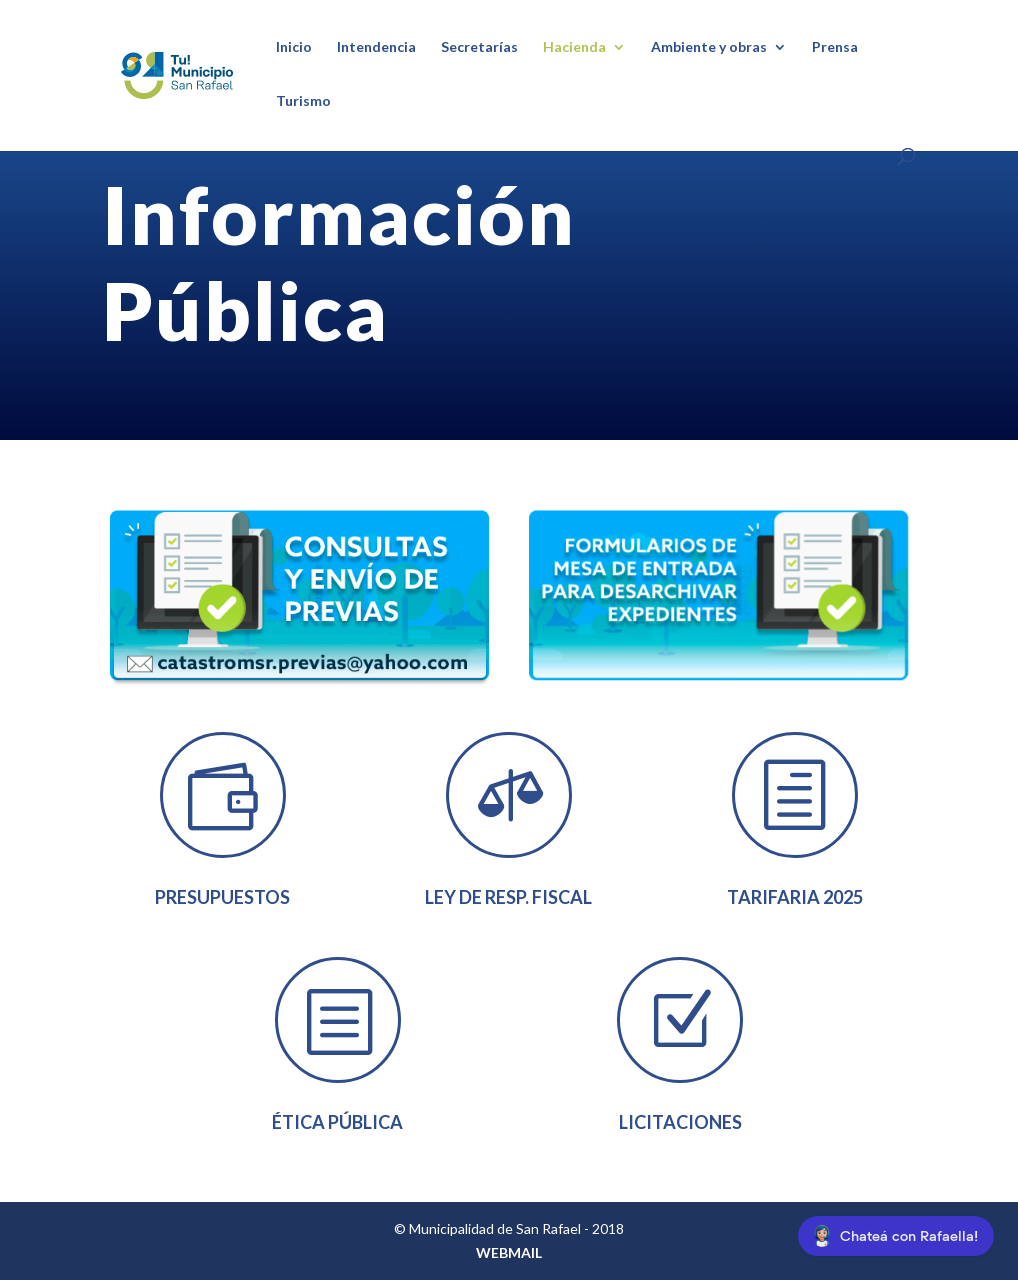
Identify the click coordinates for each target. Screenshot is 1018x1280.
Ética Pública (337, 1122)
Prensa (835, 47)
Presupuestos (222, 897)
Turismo (303, 101)
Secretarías (479, 47)
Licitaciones (680, 1122)
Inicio (294, 47)
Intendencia (376, 47)
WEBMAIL (509, 1252)
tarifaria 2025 (795, 897)
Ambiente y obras (709, 47)
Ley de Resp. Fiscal (508, 897)
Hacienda (574, 47)
